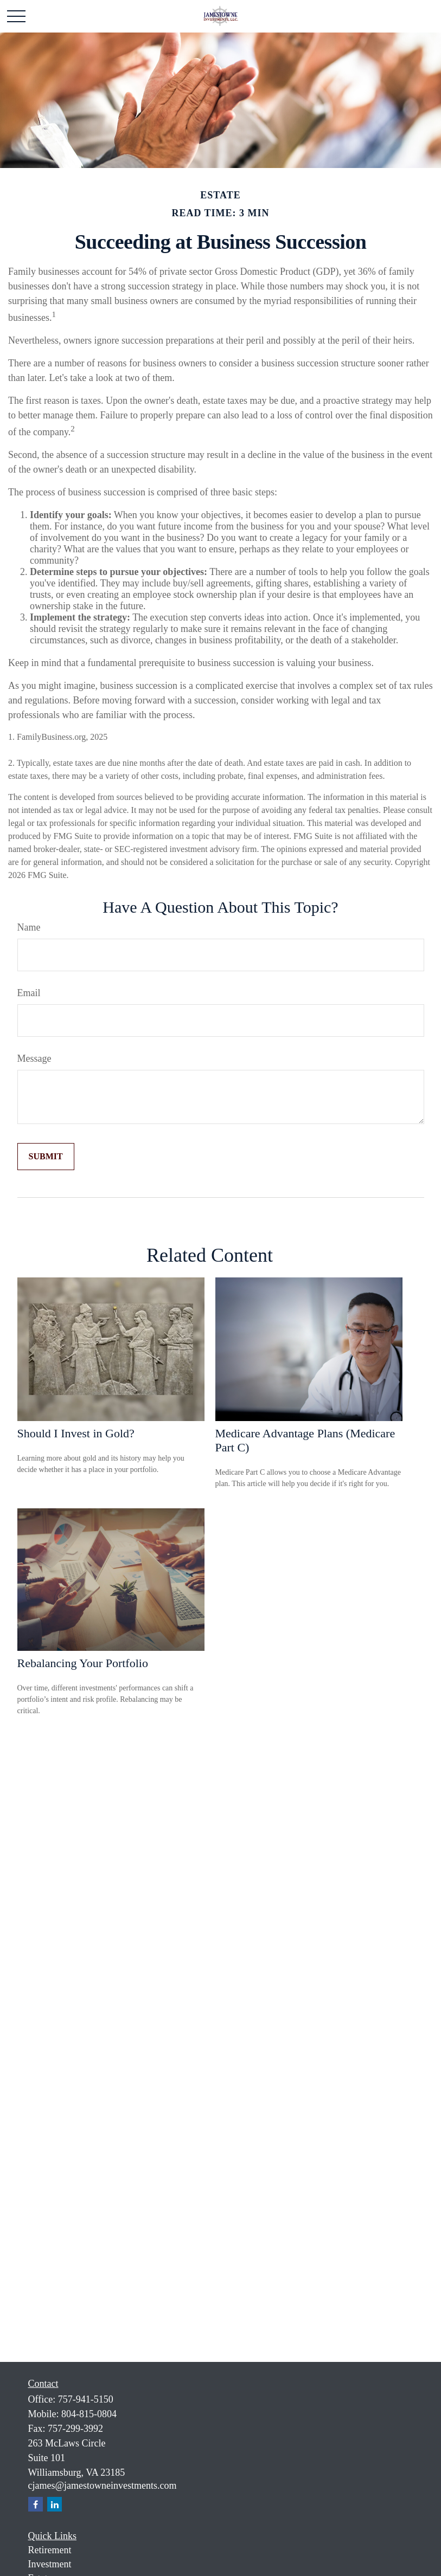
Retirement (50, 2550)
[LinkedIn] (54, 2504)
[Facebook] (35, 2504)
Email (29, 992)
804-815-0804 (89, 2414)
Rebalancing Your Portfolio (82, 1663)
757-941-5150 (85, 2399)
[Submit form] (45, 1156)
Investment (50, 2564)
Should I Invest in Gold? (76, 1433)
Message (34, 1058)
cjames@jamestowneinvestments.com (102, 2485)
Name (29, 927)
